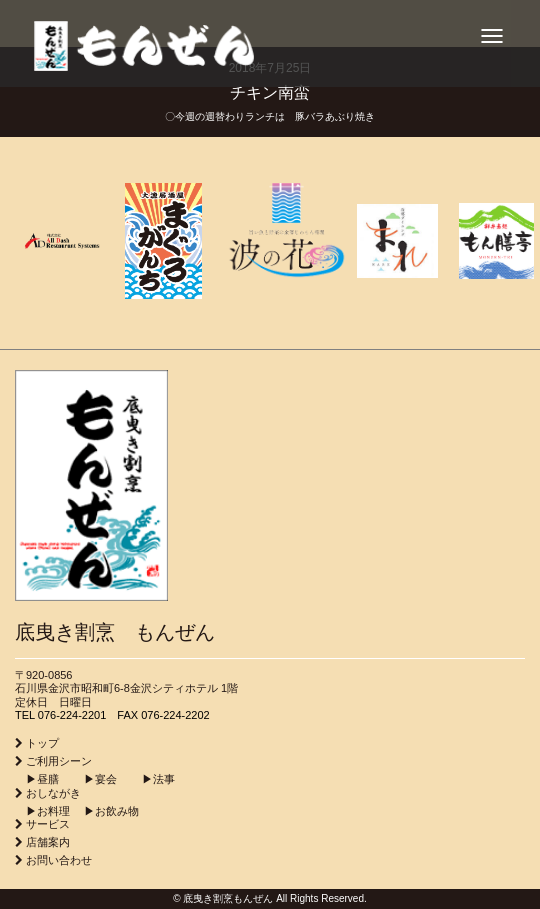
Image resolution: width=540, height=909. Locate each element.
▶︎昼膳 (37, 779)
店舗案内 (48, 842)
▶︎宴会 (89, 779)
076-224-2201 (72, 715)
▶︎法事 (147, 779)
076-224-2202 (175, 715)
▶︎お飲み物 (106, 811)
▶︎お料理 (42, 811)
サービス (48, 824)
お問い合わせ (59, 860)
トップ (42, 743)
